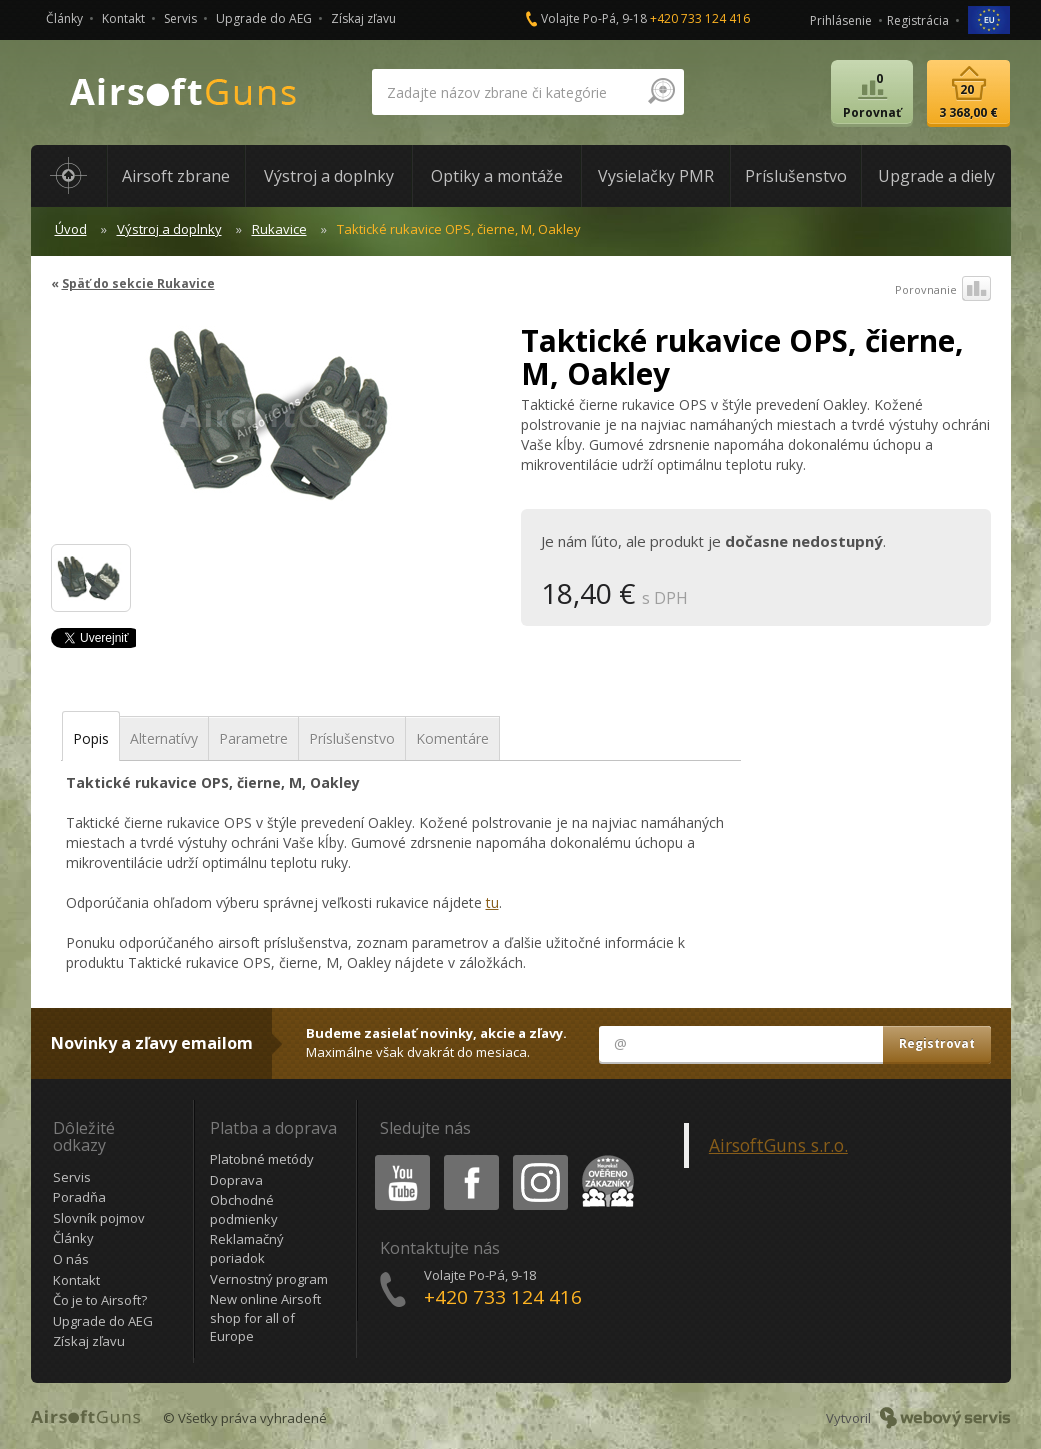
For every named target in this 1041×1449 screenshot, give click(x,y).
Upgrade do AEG (264, 18)
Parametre (253, 738)
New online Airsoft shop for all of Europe (265, 1317)
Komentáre (452, 738)
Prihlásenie (841, 20)
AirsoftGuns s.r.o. (778, 1145)
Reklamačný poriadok (247, 1248)
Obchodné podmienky (244, 1209)
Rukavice (279, 229)
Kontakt (123, 18)
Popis (91, 738)
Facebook (469, 1158)
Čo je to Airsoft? (100, 1300)
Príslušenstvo (352, 738)
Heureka (604, 1158)
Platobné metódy (262, 1159)
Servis (180, 18)
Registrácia (918, 20)
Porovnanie (943, 290)
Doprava (236, 1180)
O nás (71, 1259)
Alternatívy (164, 738)
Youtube (396, 1158)
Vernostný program (269, 1279)
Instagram (539, 1158)
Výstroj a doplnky (169, 229)
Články (64, 18)
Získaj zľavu (363, 18)
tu (492, 902)
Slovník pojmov (99, 1218)
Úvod (71, 229)
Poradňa (79, 1197)
